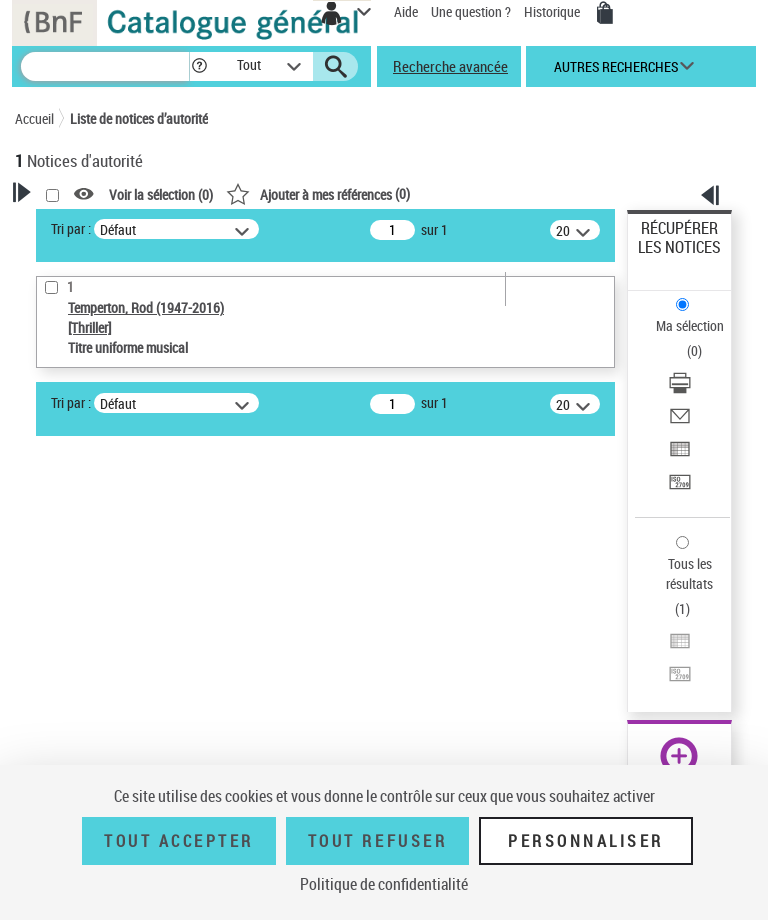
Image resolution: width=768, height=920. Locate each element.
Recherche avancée (450, 66)
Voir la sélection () (161, 194)
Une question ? (471, 11)
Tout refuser (377, 841)
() (318, 193)
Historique (553, 11)
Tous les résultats (689, 573)
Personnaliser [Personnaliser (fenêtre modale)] (586, 841)
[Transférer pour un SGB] (680, 488)
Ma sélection (690, 325)
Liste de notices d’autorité (139, 118)
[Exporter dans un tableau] (680, 455)
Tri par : (71, 228)
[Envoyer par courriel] (680, 422)
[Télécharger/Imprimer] (680, 389)
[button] (199, 66)
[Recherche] (105, 66)
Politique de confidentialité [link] (384, 884)
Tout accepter (179, 841)
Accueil (34, 118)
